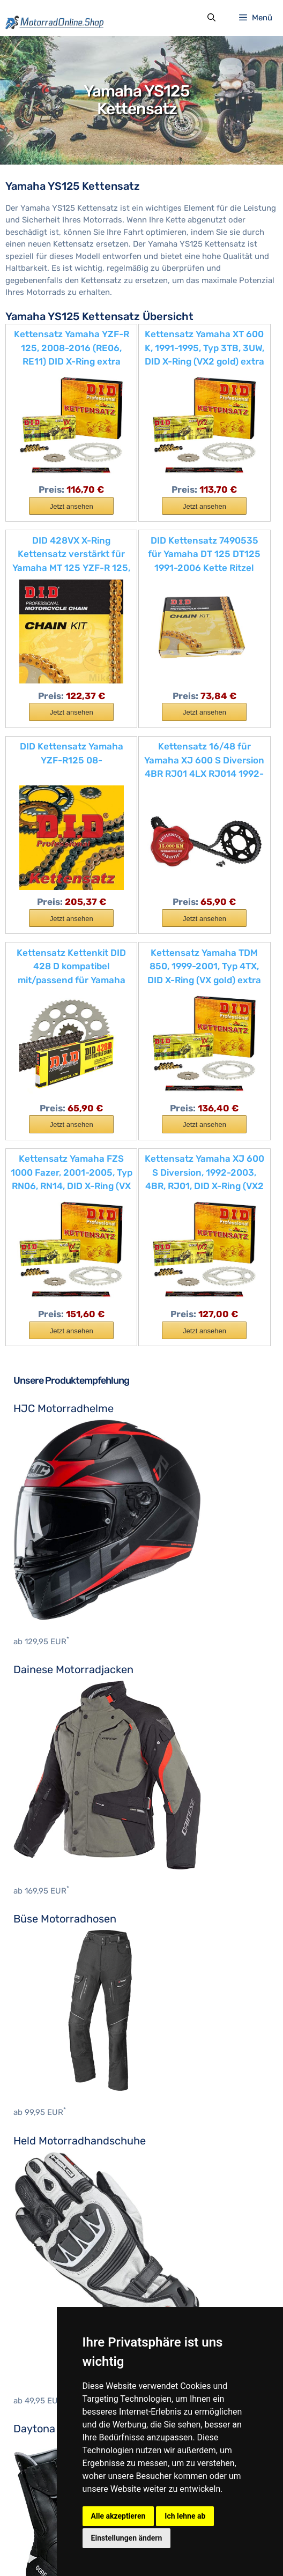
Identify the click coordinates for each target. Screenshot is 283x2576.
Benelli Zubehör (42, 2311)
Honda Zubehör (42, 2399)
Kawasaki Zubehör (47, 2443)
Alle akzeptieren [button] (118, 2516)
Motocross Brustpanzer (57, 2095)
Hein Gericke (37, 2255)
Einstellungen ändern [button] (126, 2538)
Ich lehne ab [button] (185, 2516)
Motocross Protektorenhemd (67, 2183)
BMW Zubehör (39, 2325)
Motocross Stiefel (46, 2198)
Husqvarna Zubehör (50, 2414)
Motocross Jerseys (49, 2139)
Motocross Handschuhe (58, 2110)
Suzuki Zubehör (42, 2473)
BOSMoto (30, 2240)
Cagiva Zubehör (42, 2355)
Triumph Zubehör (45, 2488)
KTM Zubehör (38, 2458)
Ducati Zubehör (42, 2370)
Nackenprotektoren (49, 2169)
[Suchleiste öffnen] (211, 20)
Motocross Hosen (46, 2124)
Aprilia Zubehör (42, 2296)
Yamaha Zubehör (45, 2502)
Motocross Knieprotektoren (65, 2154)
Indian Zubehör (41, 2429)
